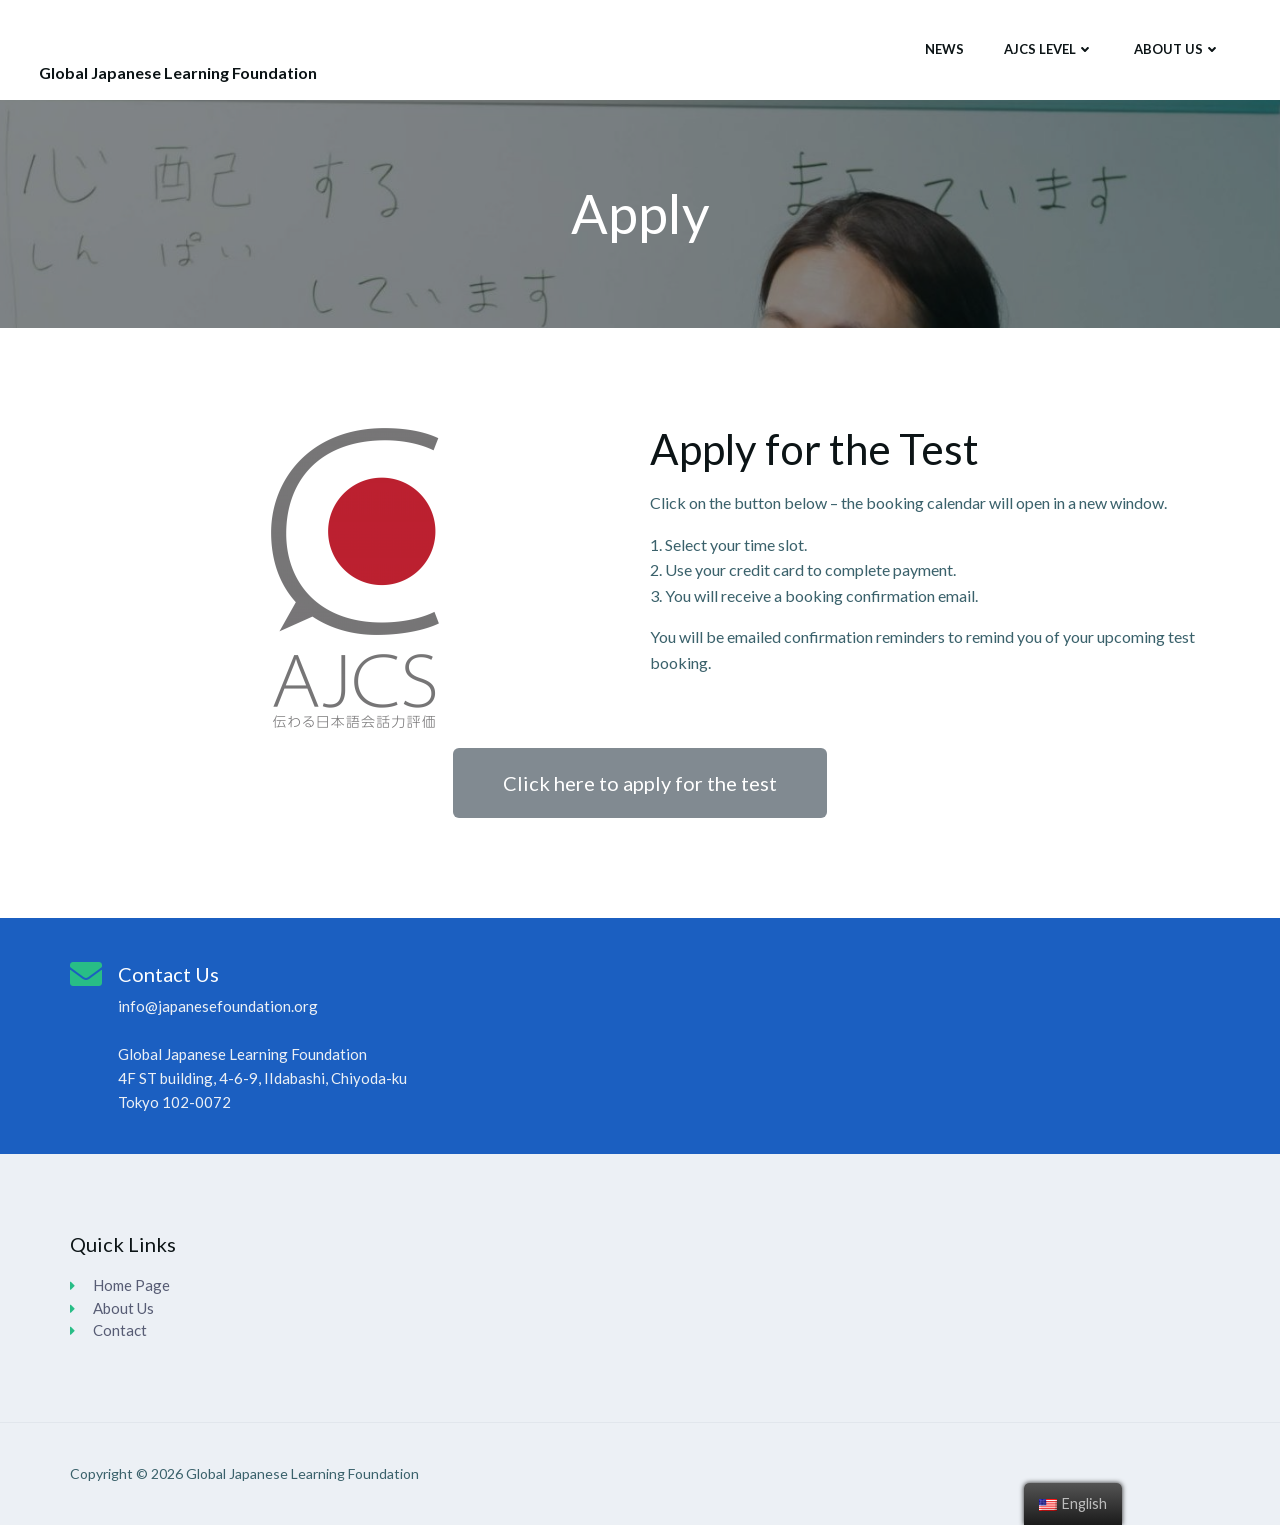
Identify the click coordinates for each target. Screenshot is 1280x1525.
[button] (640, 783)
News (944, 49)
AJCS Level (1049, 49)
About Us (1177, 49)
